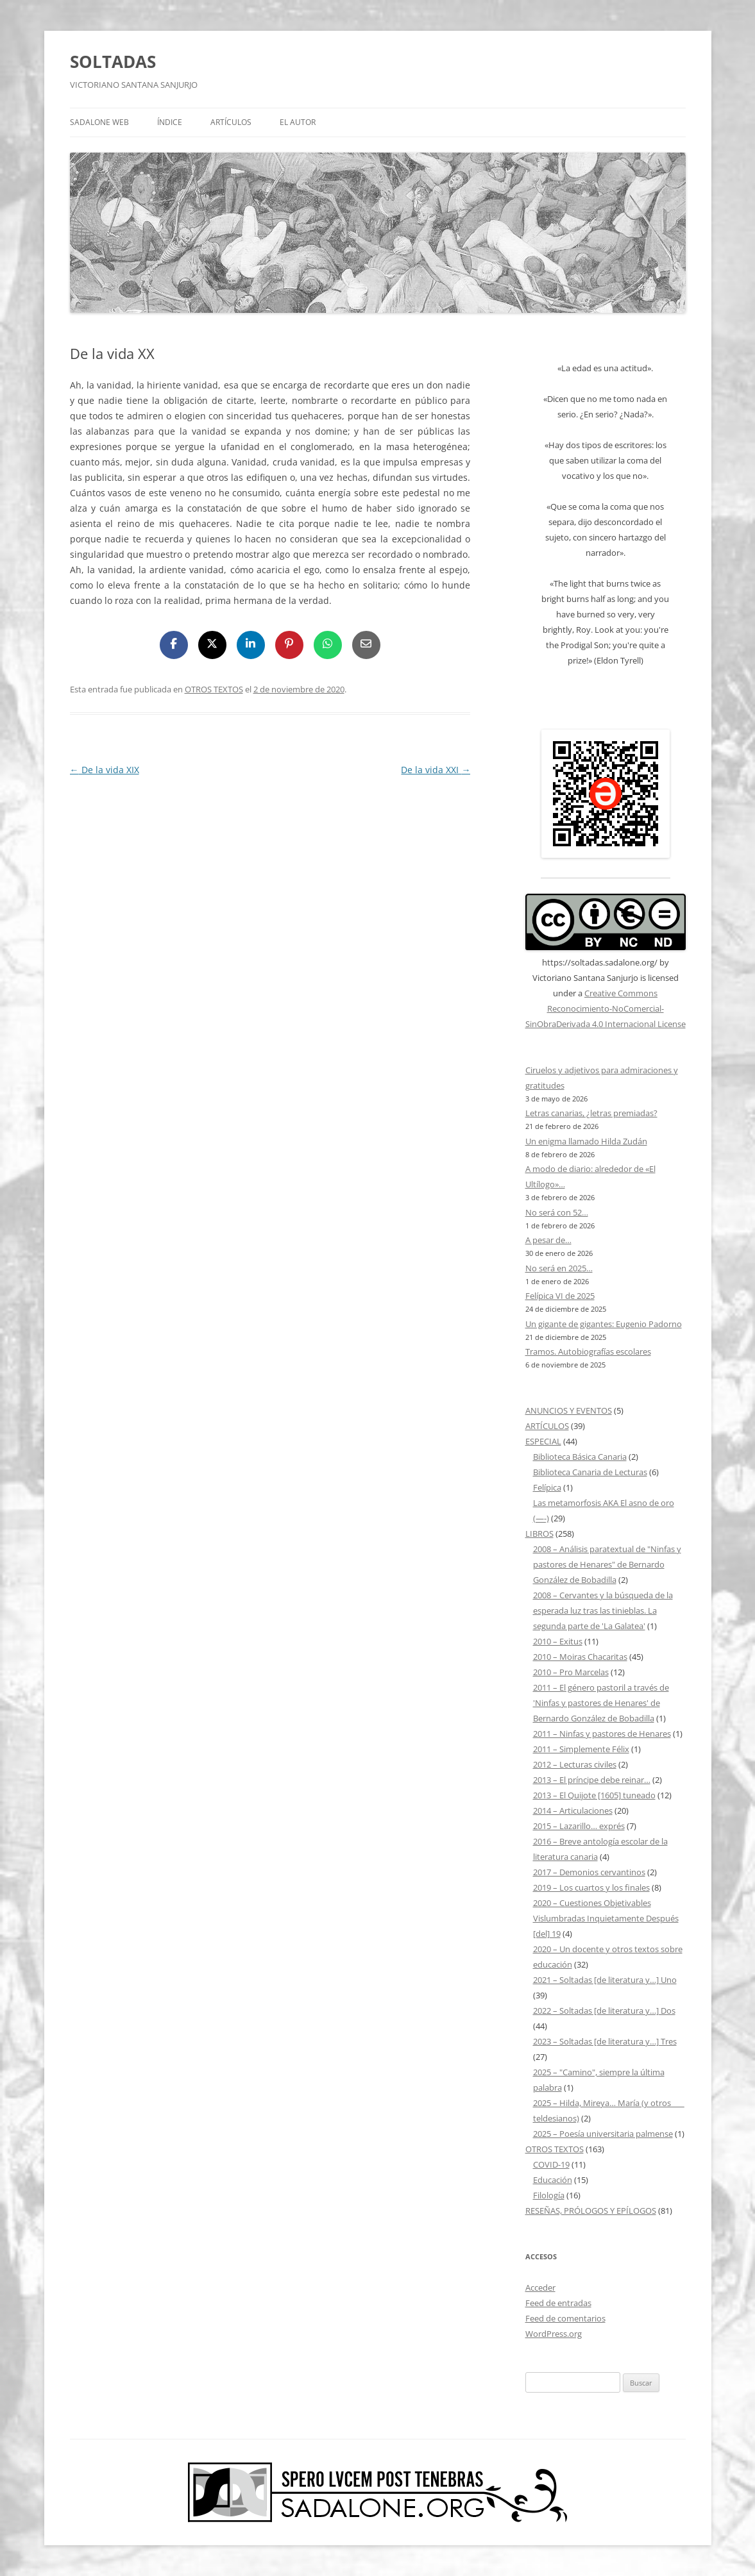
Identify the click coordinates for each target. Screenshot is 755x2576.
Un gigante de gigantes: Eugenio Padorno (603, 1324)
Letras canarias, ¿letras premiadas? (591, 1113)
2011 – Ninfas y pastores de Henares (602, 1733)
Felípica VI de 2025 (560, 1295)
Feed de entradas (558, 2303)
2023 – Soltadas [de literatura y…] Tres (605, 2041)
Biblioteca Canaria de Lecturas (590, 1472)
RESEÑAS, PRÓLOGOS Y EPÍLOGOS (590, 2210)
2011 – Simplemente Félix (581, 1749)
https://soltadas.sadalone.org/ (599, 962)
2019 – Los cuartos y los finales (591, 1887)
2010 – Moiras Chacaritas (580, 1656)
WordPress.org (553, 2333)
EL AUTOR (298, 122)
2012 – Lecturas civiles (574, 1764)
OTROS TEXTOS (214, 689)
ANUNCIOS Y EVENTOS (568, 1410)
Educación (552, 2180)
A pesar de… (548, 1240)
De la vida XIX (104, 770)
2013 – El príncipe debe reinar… (591, 1780)
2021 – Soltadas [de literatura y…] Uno (605, 1980)
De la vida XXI (435, 770)
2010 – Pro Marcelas (571, 1672)
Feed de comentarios (565, 2318)
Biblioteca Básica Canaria (580, 1456)
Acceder (540, 2287)
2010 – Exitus (557, 1641)
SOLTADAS (113, 61)
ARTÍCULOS (230, 122)
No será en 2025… (559, 1268)
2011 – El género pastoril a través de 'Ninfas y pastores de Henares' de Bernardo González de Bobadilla (601, 1703)
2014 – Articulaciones (573, 1810)
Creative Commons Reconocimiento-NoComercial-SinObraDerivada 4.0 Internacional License (605, 1008)
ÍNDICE (169, 122)
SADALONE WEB (99, 122)
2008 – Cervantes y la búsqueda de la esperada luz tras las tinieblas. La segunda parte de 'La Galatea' (603, 1610)
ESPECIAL (543, 1441)
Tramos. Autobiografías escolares (588, 1351)
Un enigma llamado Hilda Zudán (586, 1141)
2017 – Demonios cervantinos (589, 1872)
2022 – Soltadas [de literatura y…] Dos (604, 2010)
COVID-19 (551, 2164)
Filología (548, 2195)
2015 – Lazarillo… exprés (579, 1826)
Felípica (547, 1487)
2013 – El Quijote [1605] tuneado (594, 1795)
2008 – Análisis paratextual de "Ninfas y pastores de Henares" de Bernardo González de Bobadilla (607, 1564)
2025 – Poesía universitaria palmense (603, 2133)
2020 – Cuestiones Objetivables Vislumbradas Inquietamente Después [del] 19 (606, 1918)
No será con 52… (556, 1212)
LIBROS (539, 1533)
